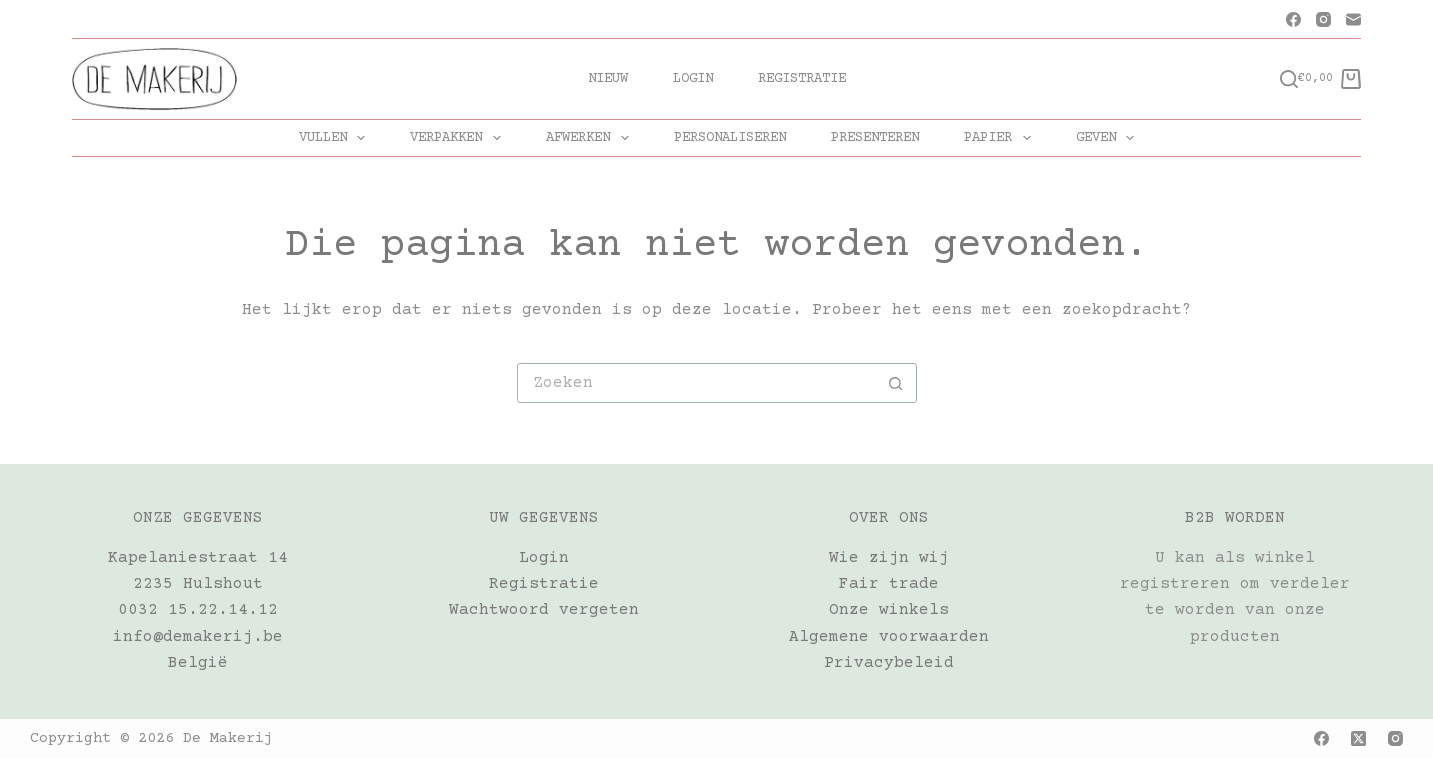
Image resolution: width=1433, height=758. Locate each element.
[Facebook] (1293, 19)
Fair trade (889, 584)
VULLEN (336, 138)
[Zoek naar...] (697, 383)
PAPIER (1001, 138)
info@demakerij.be (198, 637)
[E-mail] (1353, 19)
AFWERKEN (591, 138)
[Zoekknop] (896, 383)
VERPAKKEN (459, 138)
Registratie (802, 79)
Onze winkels (889, 610)
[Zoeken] (1289, 79)
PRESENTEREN (875, 138)
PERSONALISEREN (730, 138)
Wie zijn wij (889, 558)
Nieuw (608, 79)
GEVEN (1109, 138)
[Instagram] (1323, 19)
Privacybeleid (889, 663)
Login (693, 79)
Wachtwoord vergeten (544, 610)
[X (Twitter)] (1358, 738)
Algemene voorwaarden (889, 637)
